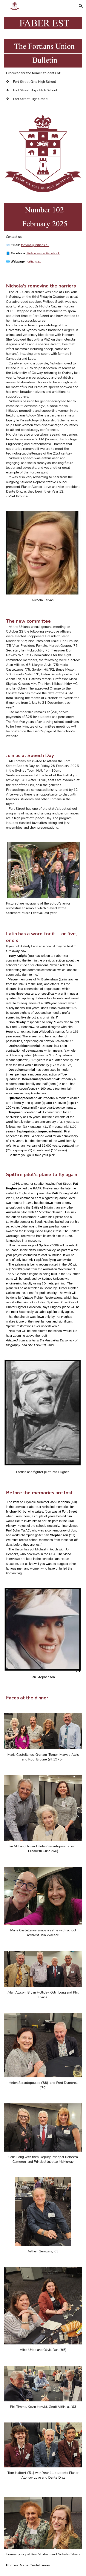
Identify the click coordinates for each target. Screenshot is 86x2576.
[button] (5, 6)
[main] (43, 86)
